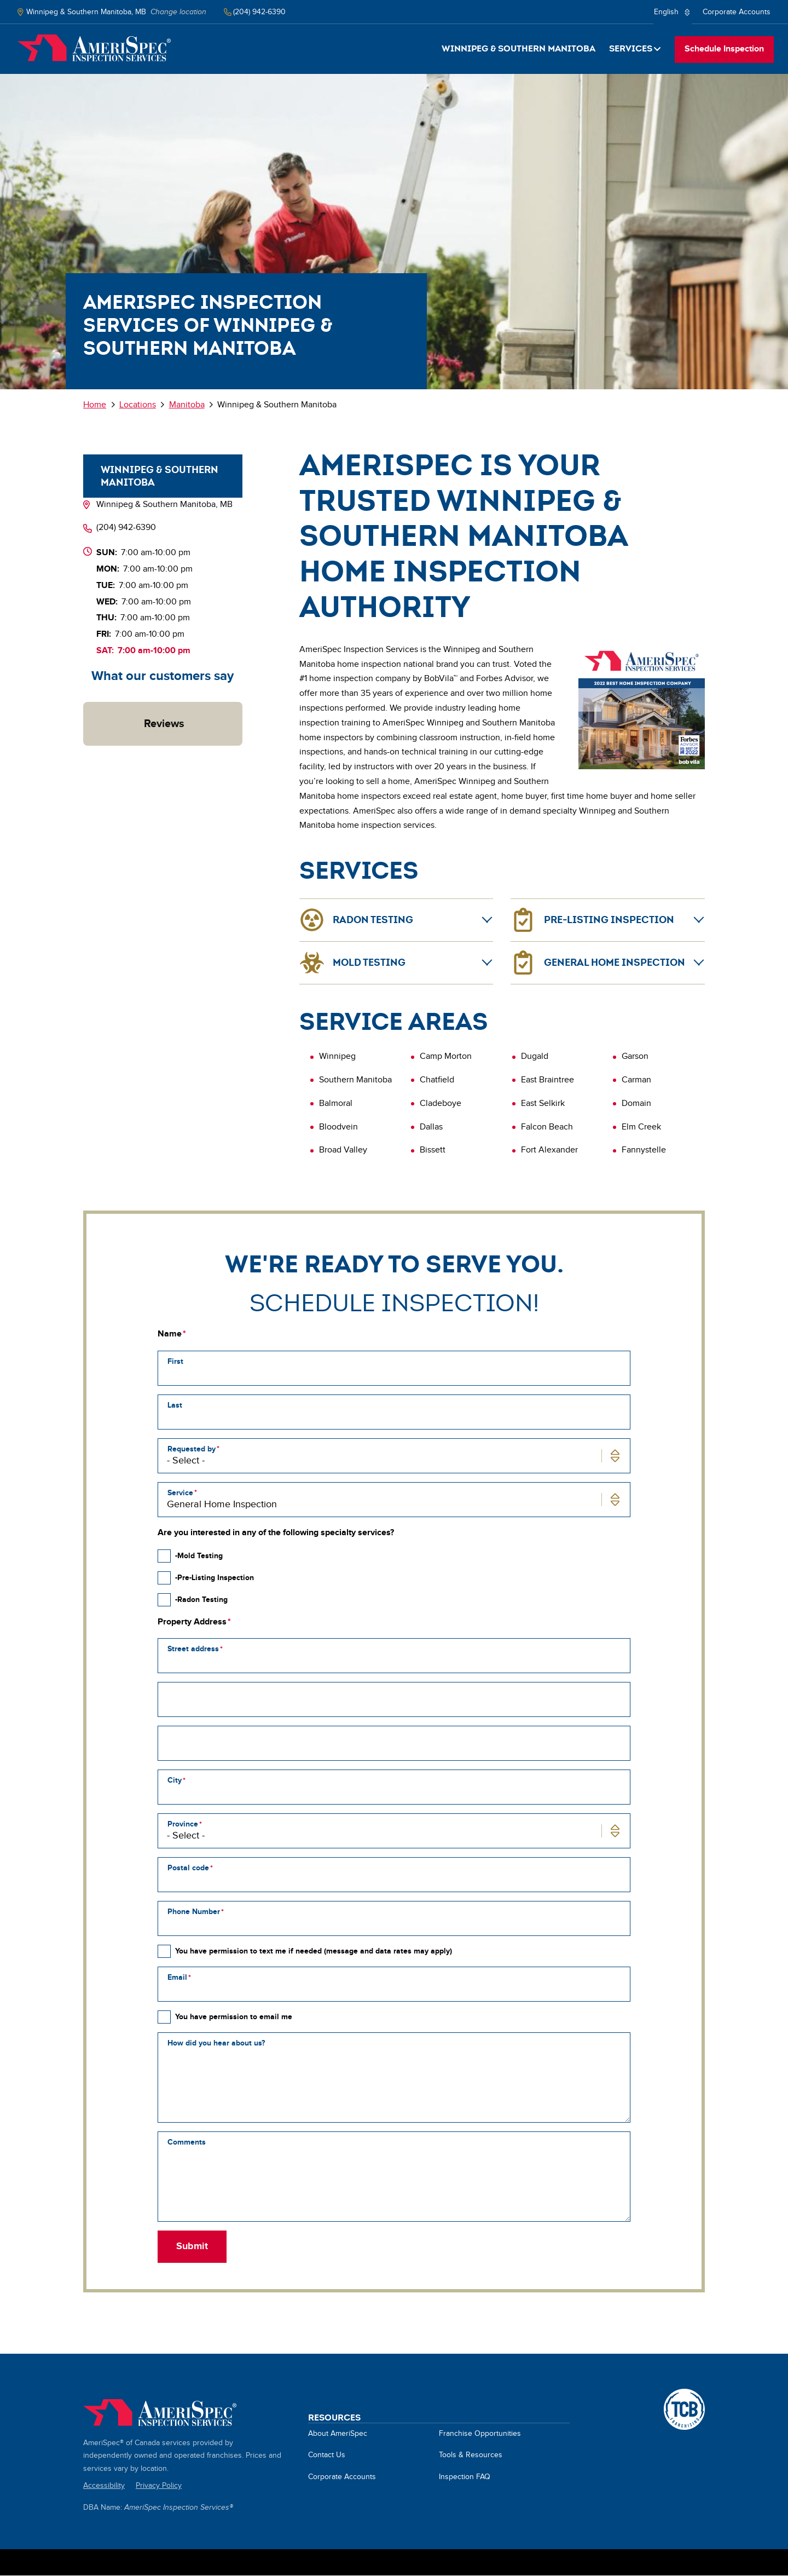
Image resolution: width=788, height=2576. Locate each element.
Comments (186, 2142)
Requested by (191, 1449)
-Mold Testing (199, 1555)
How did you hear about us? (216, 2043)
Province (182, 1824)
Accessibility (104, 2485)
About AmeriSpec (337, 2433)
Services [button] (630, 48)
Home (94, 48)
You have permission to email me (233, 2016)
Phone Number (193, 1911)
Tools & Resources (470, 2455)
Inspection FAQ (464, 2477)
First (175, 1361)
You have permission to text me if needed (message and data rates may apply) (313, 1951)
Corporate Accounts (736, 12)
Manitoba (187, 405)
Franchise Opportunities (480, 2433)
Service (180, 1492)
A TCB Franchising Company (684, 2394)
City (174, 1780)
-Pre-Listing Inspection (214, 1577)
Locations (137, 405)
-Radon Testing (201, 1599)
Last (174, 1405)
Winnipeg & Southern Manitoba (518, 48)
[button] (83, 756)
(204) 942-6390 (126, 527)
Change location (178, 12)
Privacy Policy (159, 2485)
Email (177, 1977)
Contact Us (326, 2455)
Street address (193, 1648)
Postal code (188, 1867)
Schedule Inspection (724, 49)
